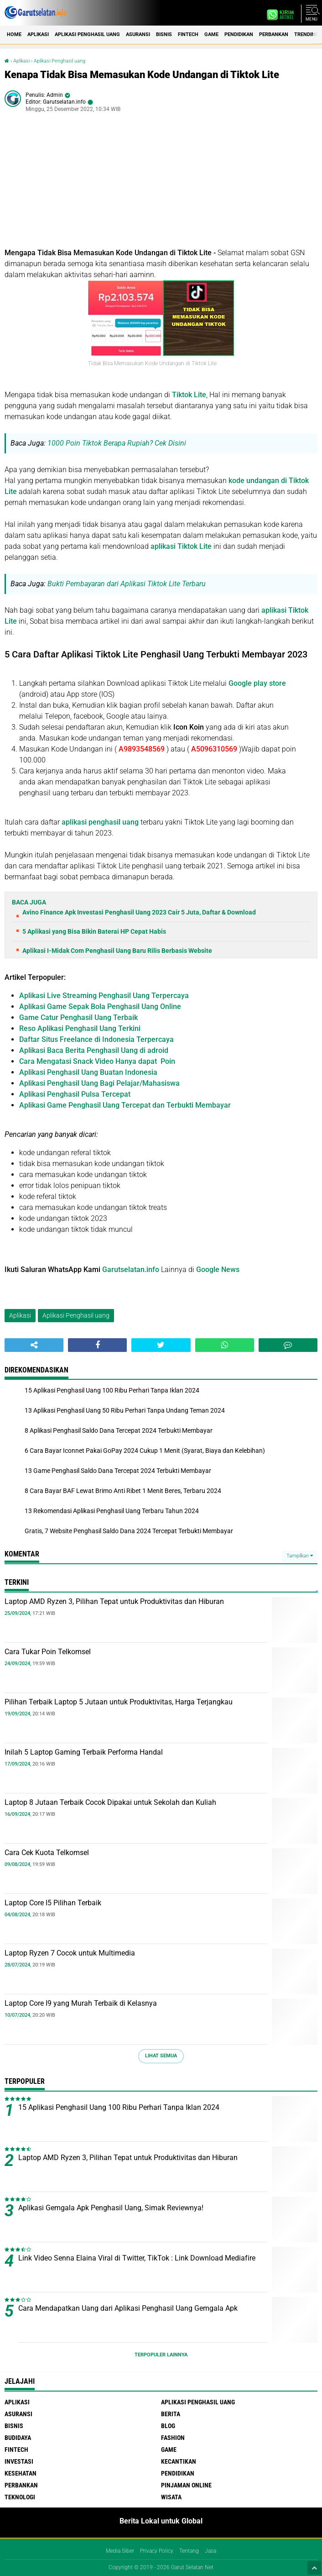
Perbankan (273, 34)
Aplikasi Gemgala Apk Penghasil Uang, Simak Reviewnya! (110, 2207)
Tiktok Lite (189, 394)
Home (14, 34)
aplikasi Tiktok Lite (181, 546)
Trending (306, 34)
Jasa (210, 2551)
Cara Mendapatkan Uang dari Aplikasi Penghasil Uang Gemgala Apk (128, 2308)
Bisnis (164, 34)
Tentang (189, 2551)
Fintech (188, 34)
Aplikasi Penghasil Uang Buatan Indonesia (88, 1072)
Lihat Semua (161, 2056)
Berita (170, 2414)
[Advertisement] (161, 183)
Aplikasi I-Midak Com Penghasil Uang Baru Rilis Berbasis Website (117, 950)
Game (211, 34)
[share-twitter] (160, 1345)
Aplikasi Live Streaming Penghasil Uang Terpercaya (104, 995)
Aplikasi (38, 34)
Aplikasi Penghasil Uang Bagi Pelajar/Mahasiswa (99, 1083)
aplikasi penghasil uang (100, 822)
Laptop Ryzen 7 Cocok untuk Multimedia (70, 1953)
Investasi (19, 2461)
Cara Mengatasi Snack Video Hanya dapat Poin (97, 1061)
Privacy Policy (156, 2551)
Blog (168, 2425)
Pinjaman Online (186, 2485)
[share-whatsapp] (224, 1345)
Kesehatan (20, 2473)
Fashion (173, 2437)
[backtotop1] (314, 2568)
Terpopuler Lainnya (161, 2355)
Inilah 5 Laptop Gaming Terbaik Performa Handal (84, 1752)
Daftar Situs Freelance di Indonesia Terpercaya (96, 1039)
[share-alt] (34, 1345)
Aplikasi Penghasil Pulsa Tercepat (74, 1094)
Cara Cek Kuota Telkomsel (47, 1852)
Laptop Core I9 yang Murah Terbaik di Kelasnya (81, 2003)
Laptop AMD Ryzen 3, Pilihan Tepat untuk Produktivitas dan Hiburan (114, 1601)
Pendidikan (238, 34)
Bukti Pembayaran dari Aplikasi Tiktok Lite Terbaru (126, 583)
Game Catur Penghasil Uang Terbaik (78, 1017)
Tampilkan (299, 1556)
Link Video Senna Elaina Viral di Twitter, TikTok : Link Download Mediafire (136, 2258)
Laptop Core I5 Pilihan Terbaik (53, 1902)
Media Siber (120, 2551)
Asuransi (138, 34)
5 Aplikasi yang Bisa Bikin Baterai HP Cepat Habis (94, 931)
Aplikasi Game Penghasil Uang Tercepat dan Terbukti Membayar (125, 1105)
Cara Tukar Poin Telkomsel (48, 1651)
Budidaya (18, 2437)
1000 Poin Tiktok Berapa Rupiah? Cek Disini (116, 443)
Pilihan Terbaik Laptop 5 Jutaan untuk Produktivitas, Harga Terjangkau (119, 1702)
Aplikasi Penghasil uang (87, 34)
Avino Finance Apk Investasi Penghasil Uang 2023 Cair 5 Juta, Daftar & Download (139, 912)
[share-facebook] (97, 1345)
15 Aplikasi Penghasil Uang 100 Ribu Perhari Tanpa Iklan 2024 (118, 2107)
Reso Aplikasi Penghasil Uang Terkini (79, 1028)
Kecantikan (178, 2461)
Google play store (257, 683)
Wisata (171, 2497)
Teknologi (20, 2497)
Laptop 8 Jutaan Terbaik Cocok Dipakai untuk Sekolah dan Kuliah (110, 1802)
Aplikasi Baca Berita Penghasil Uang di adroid (93, 1050)
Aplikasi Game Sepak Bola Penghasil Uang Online (100, 1006)
